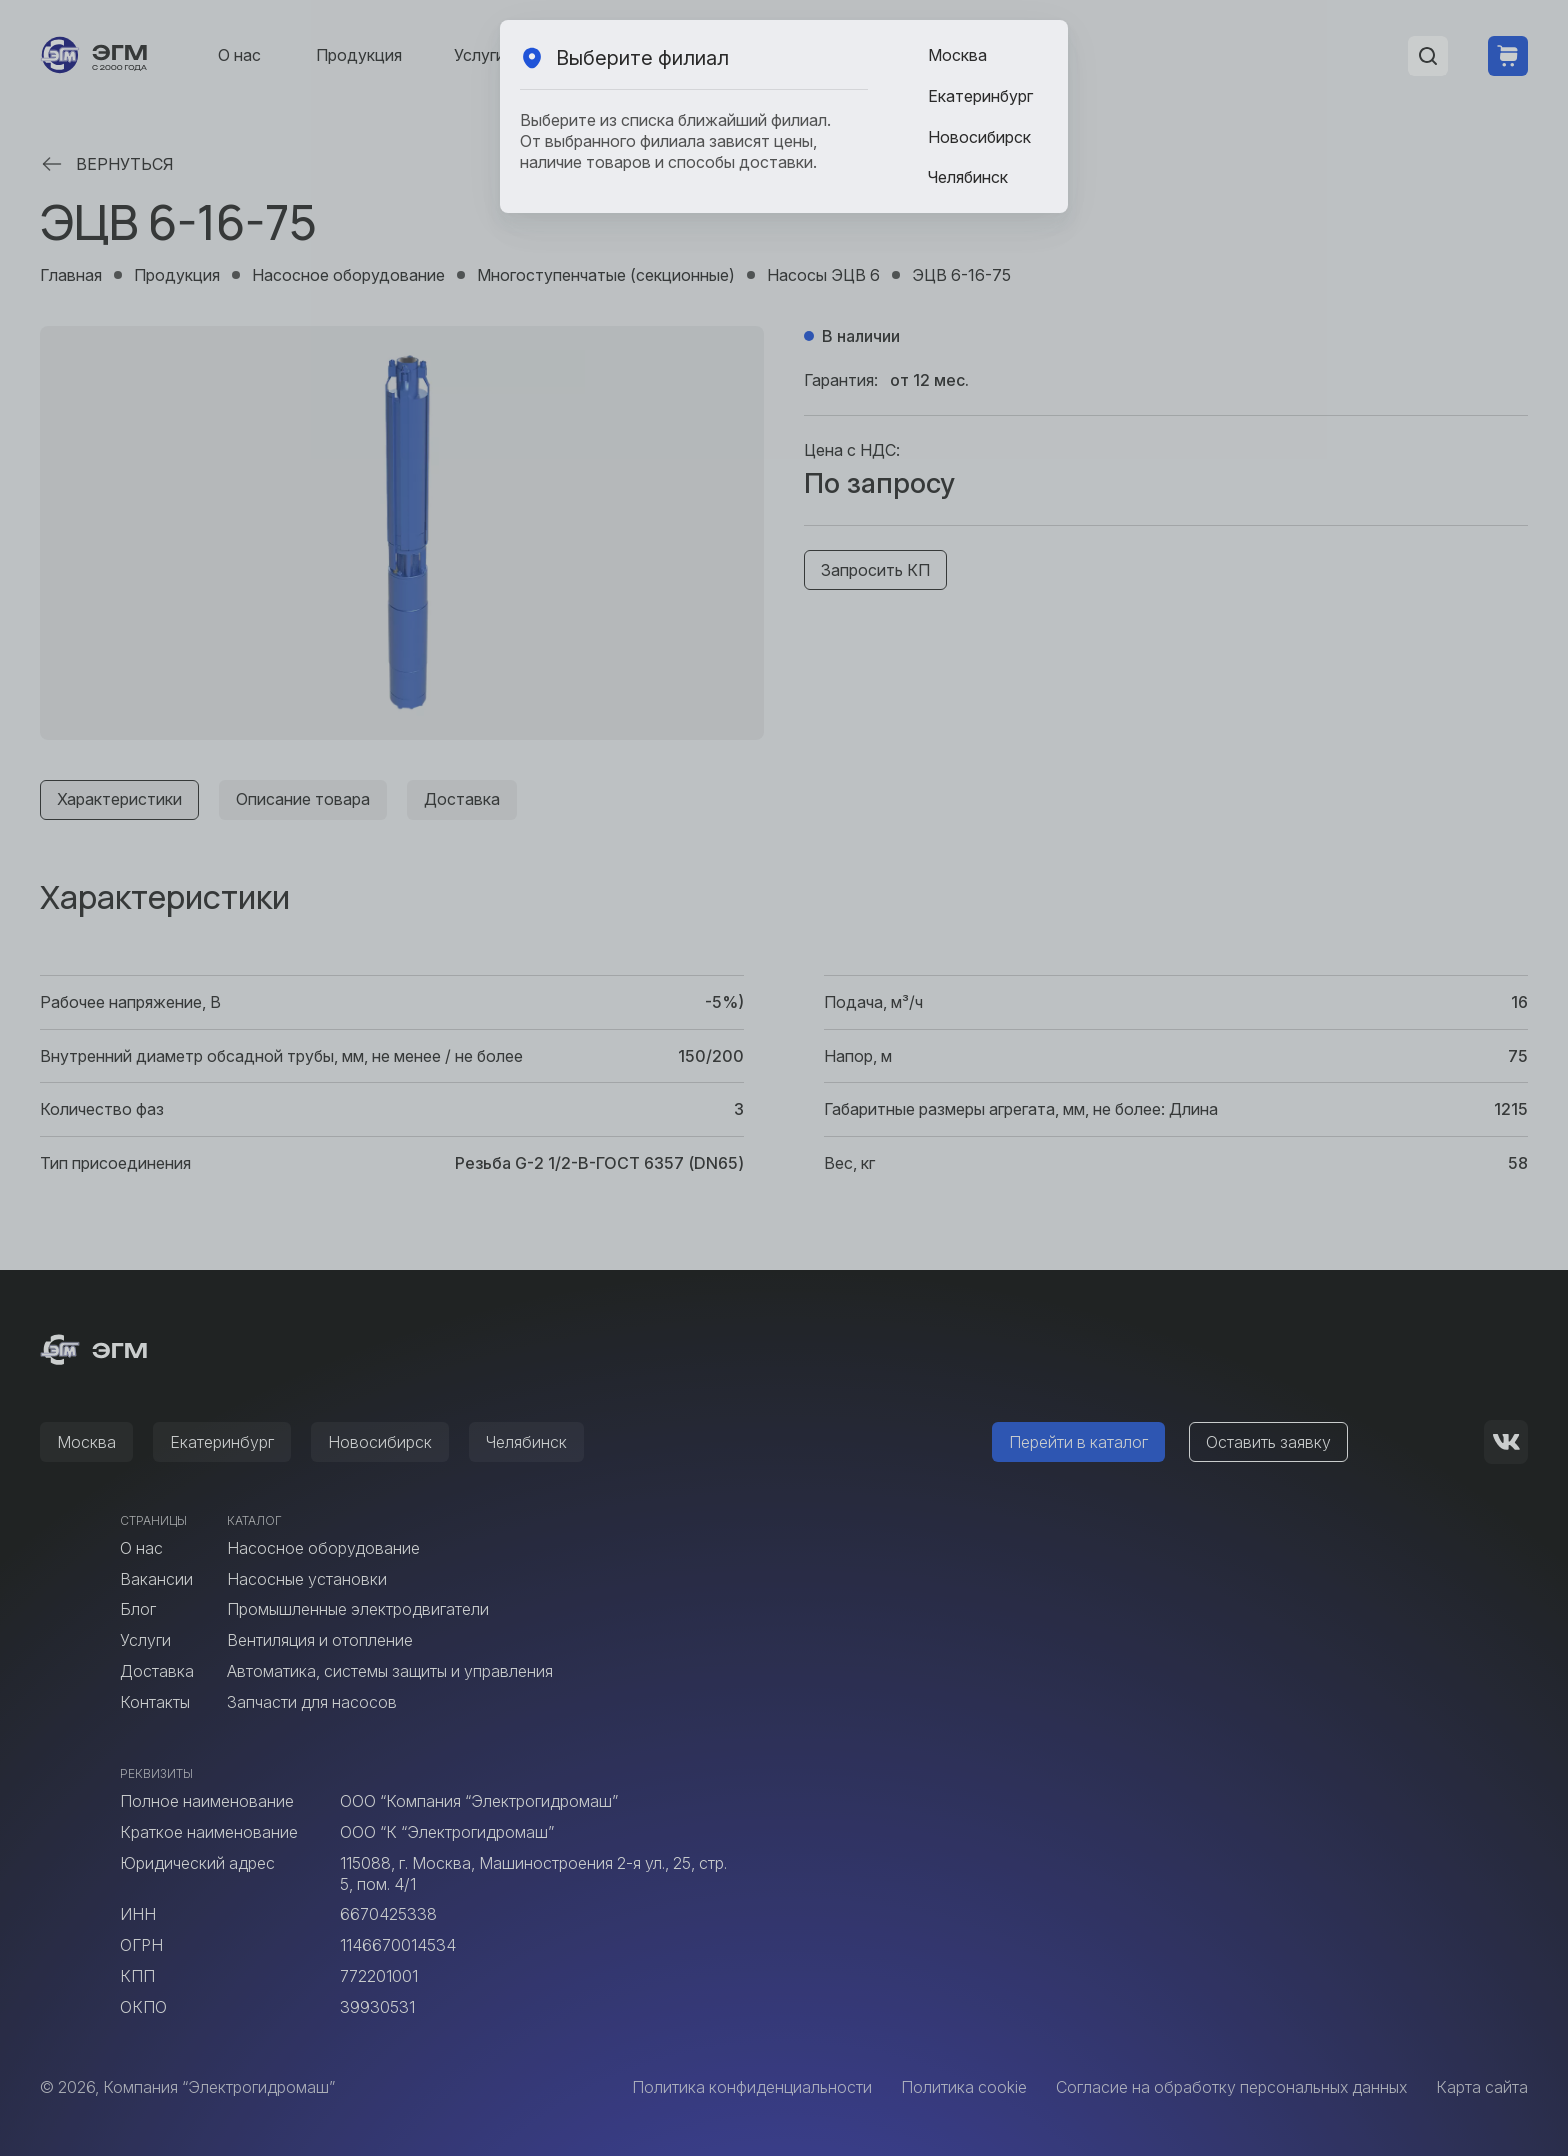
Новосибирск (979, 137)
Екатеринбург (980, 96)
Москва (957, 55)
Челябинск (968, 177)
